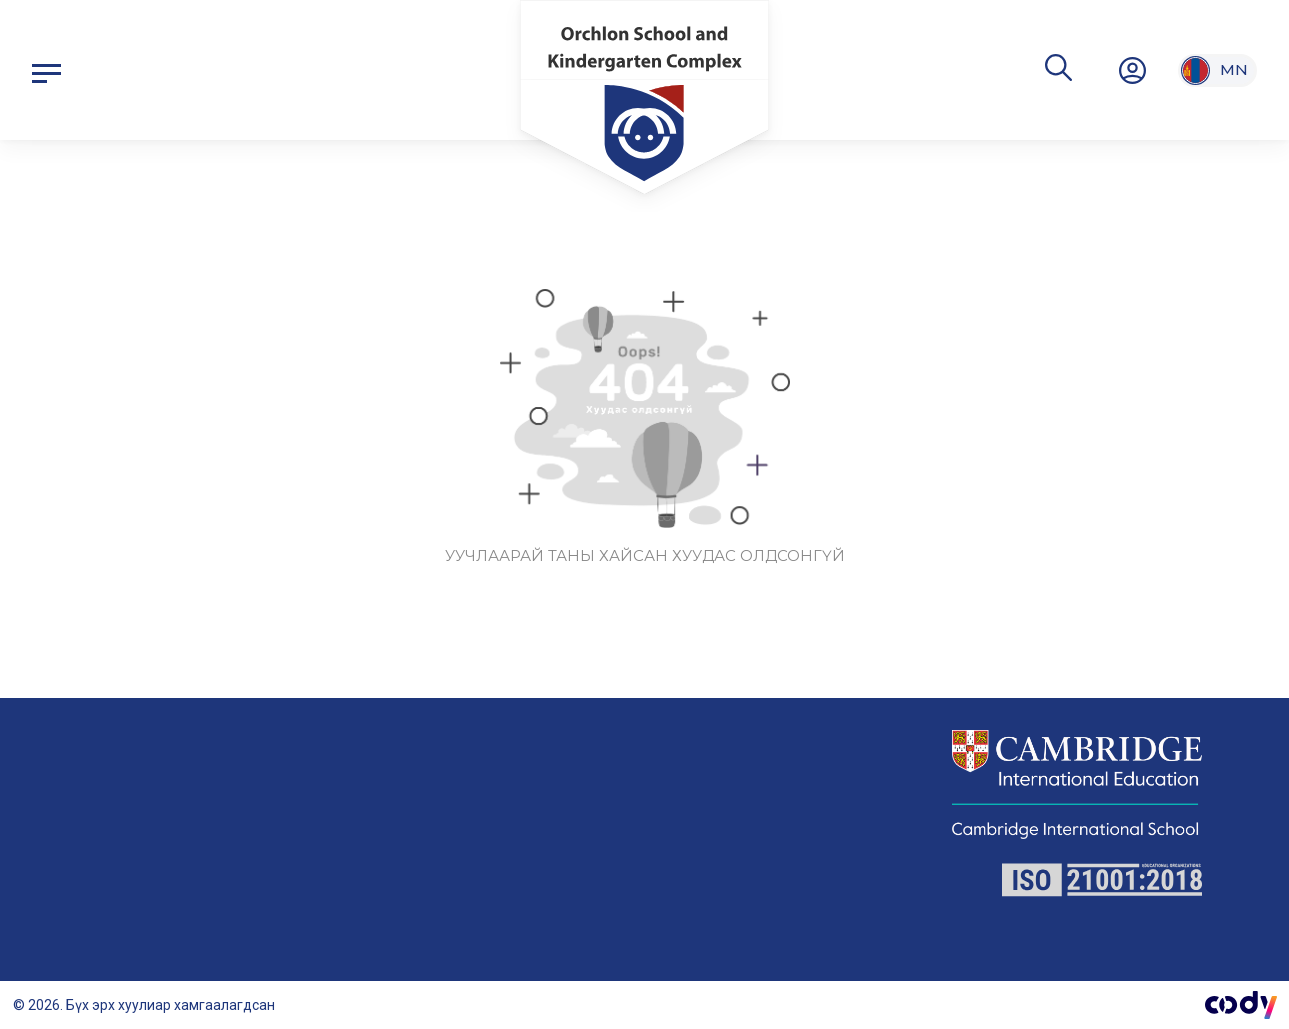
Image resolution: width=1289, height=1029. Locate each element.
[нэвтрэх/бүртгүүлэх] (1132, 70)
